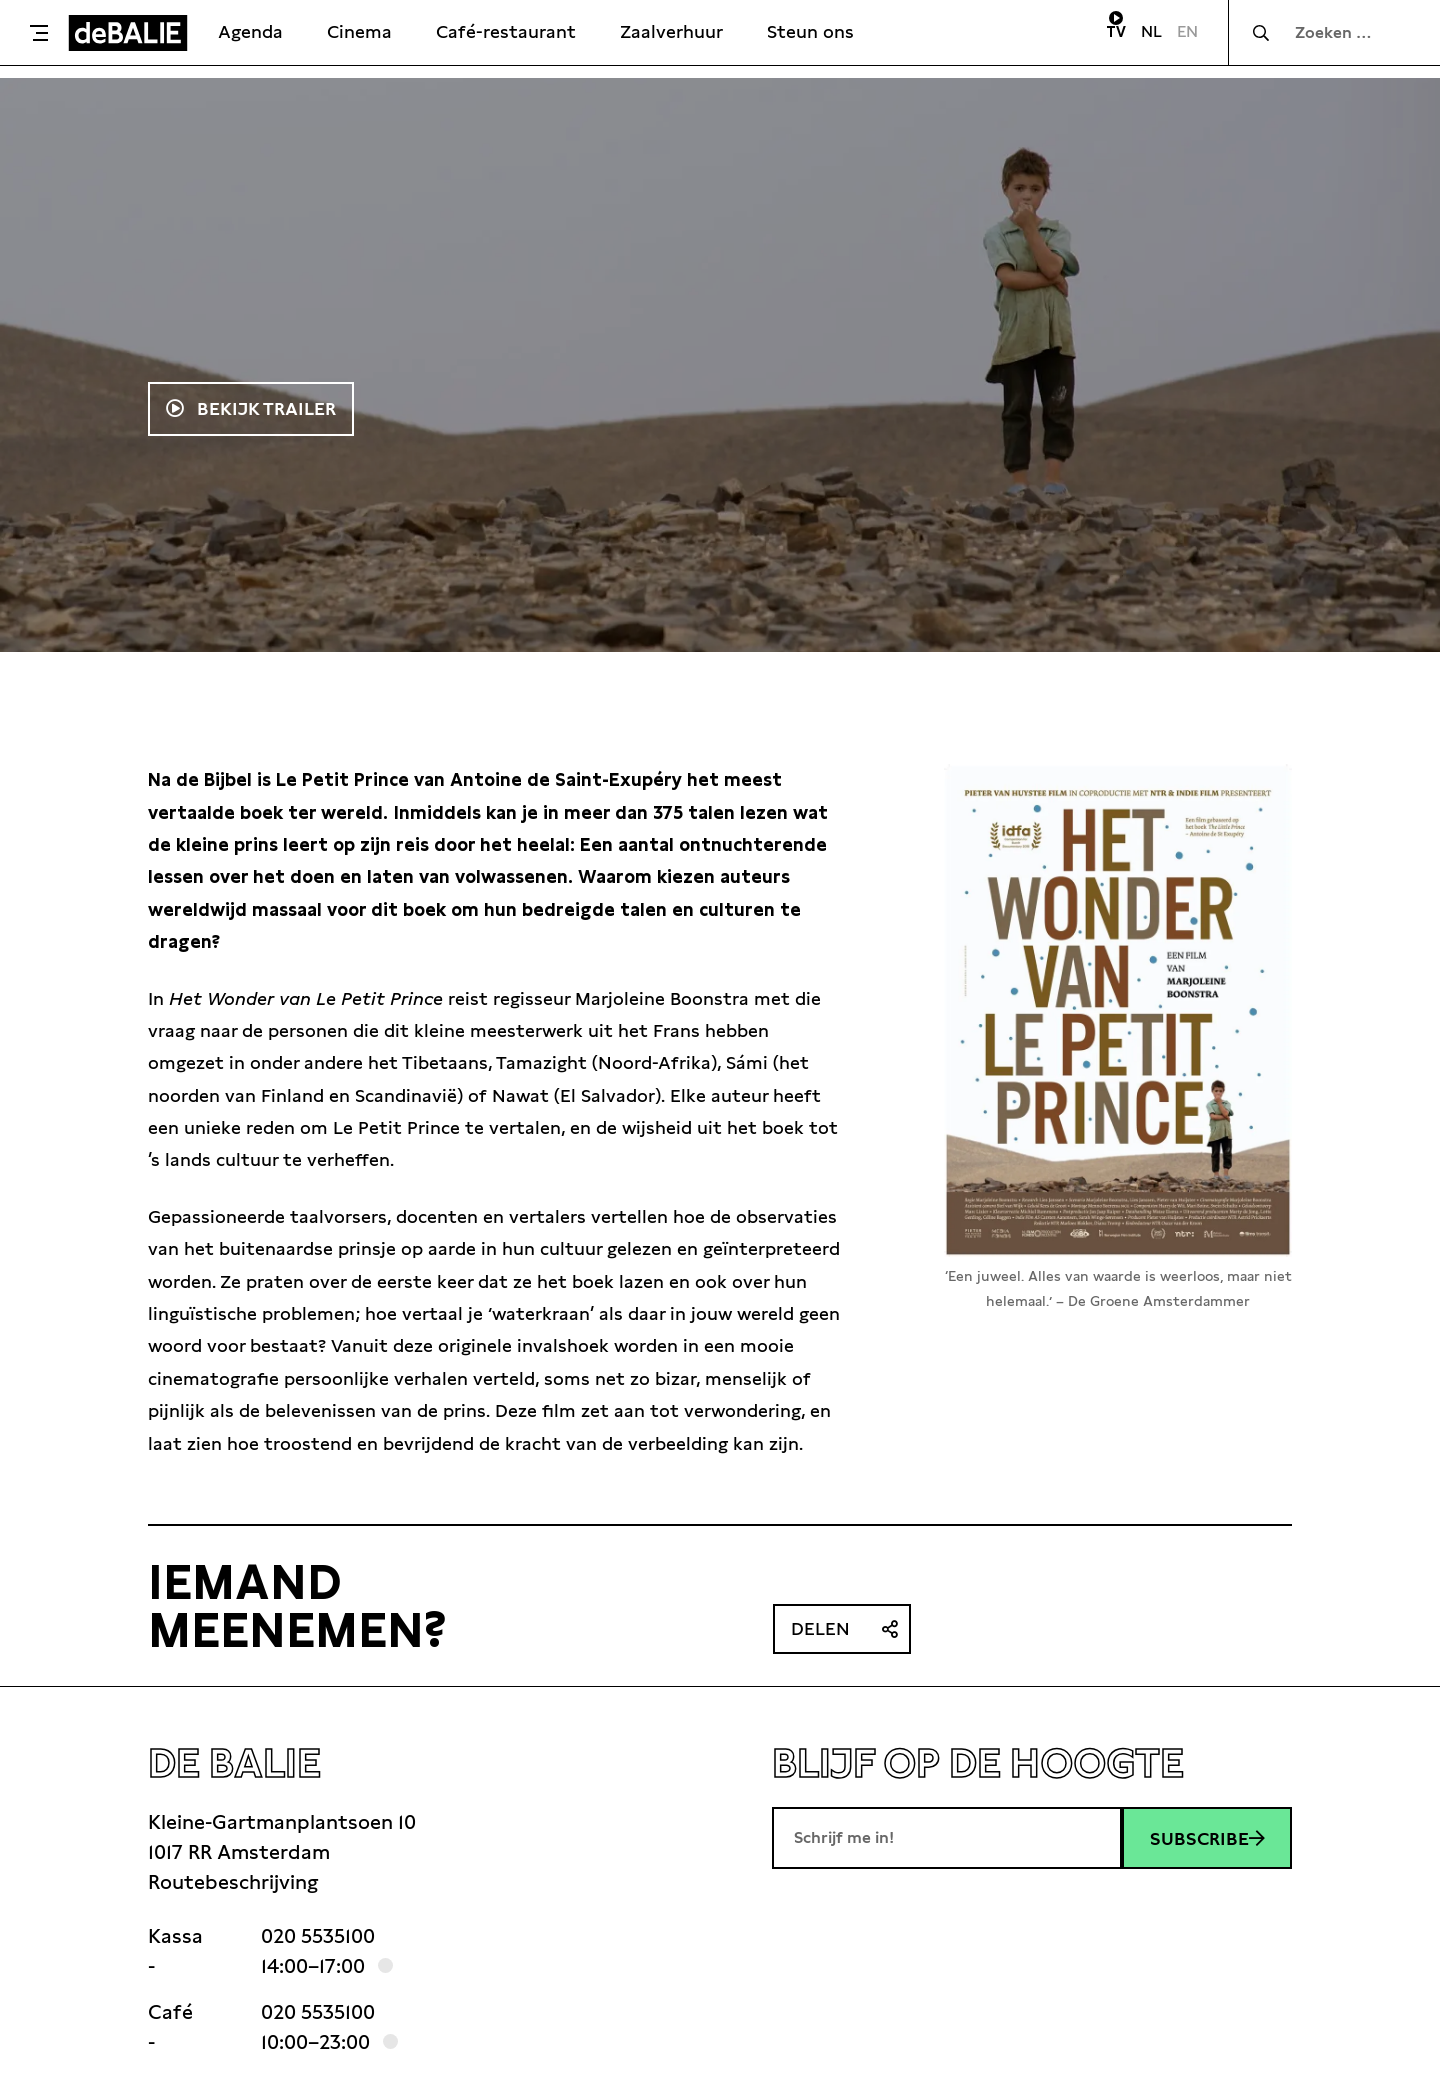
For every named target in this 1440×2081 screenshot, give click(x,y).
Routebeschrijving (233, 1882)
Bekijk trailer (264, 408)
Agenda (250, 31)
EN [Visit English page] (1187, 31)
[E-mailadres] (947, 1838)
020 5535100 (318, 1936)
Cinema (359, 31)
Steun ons (810, 31)
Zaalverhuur (671, 31)
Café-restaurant (506, 31)
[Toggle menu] (39, 33)
